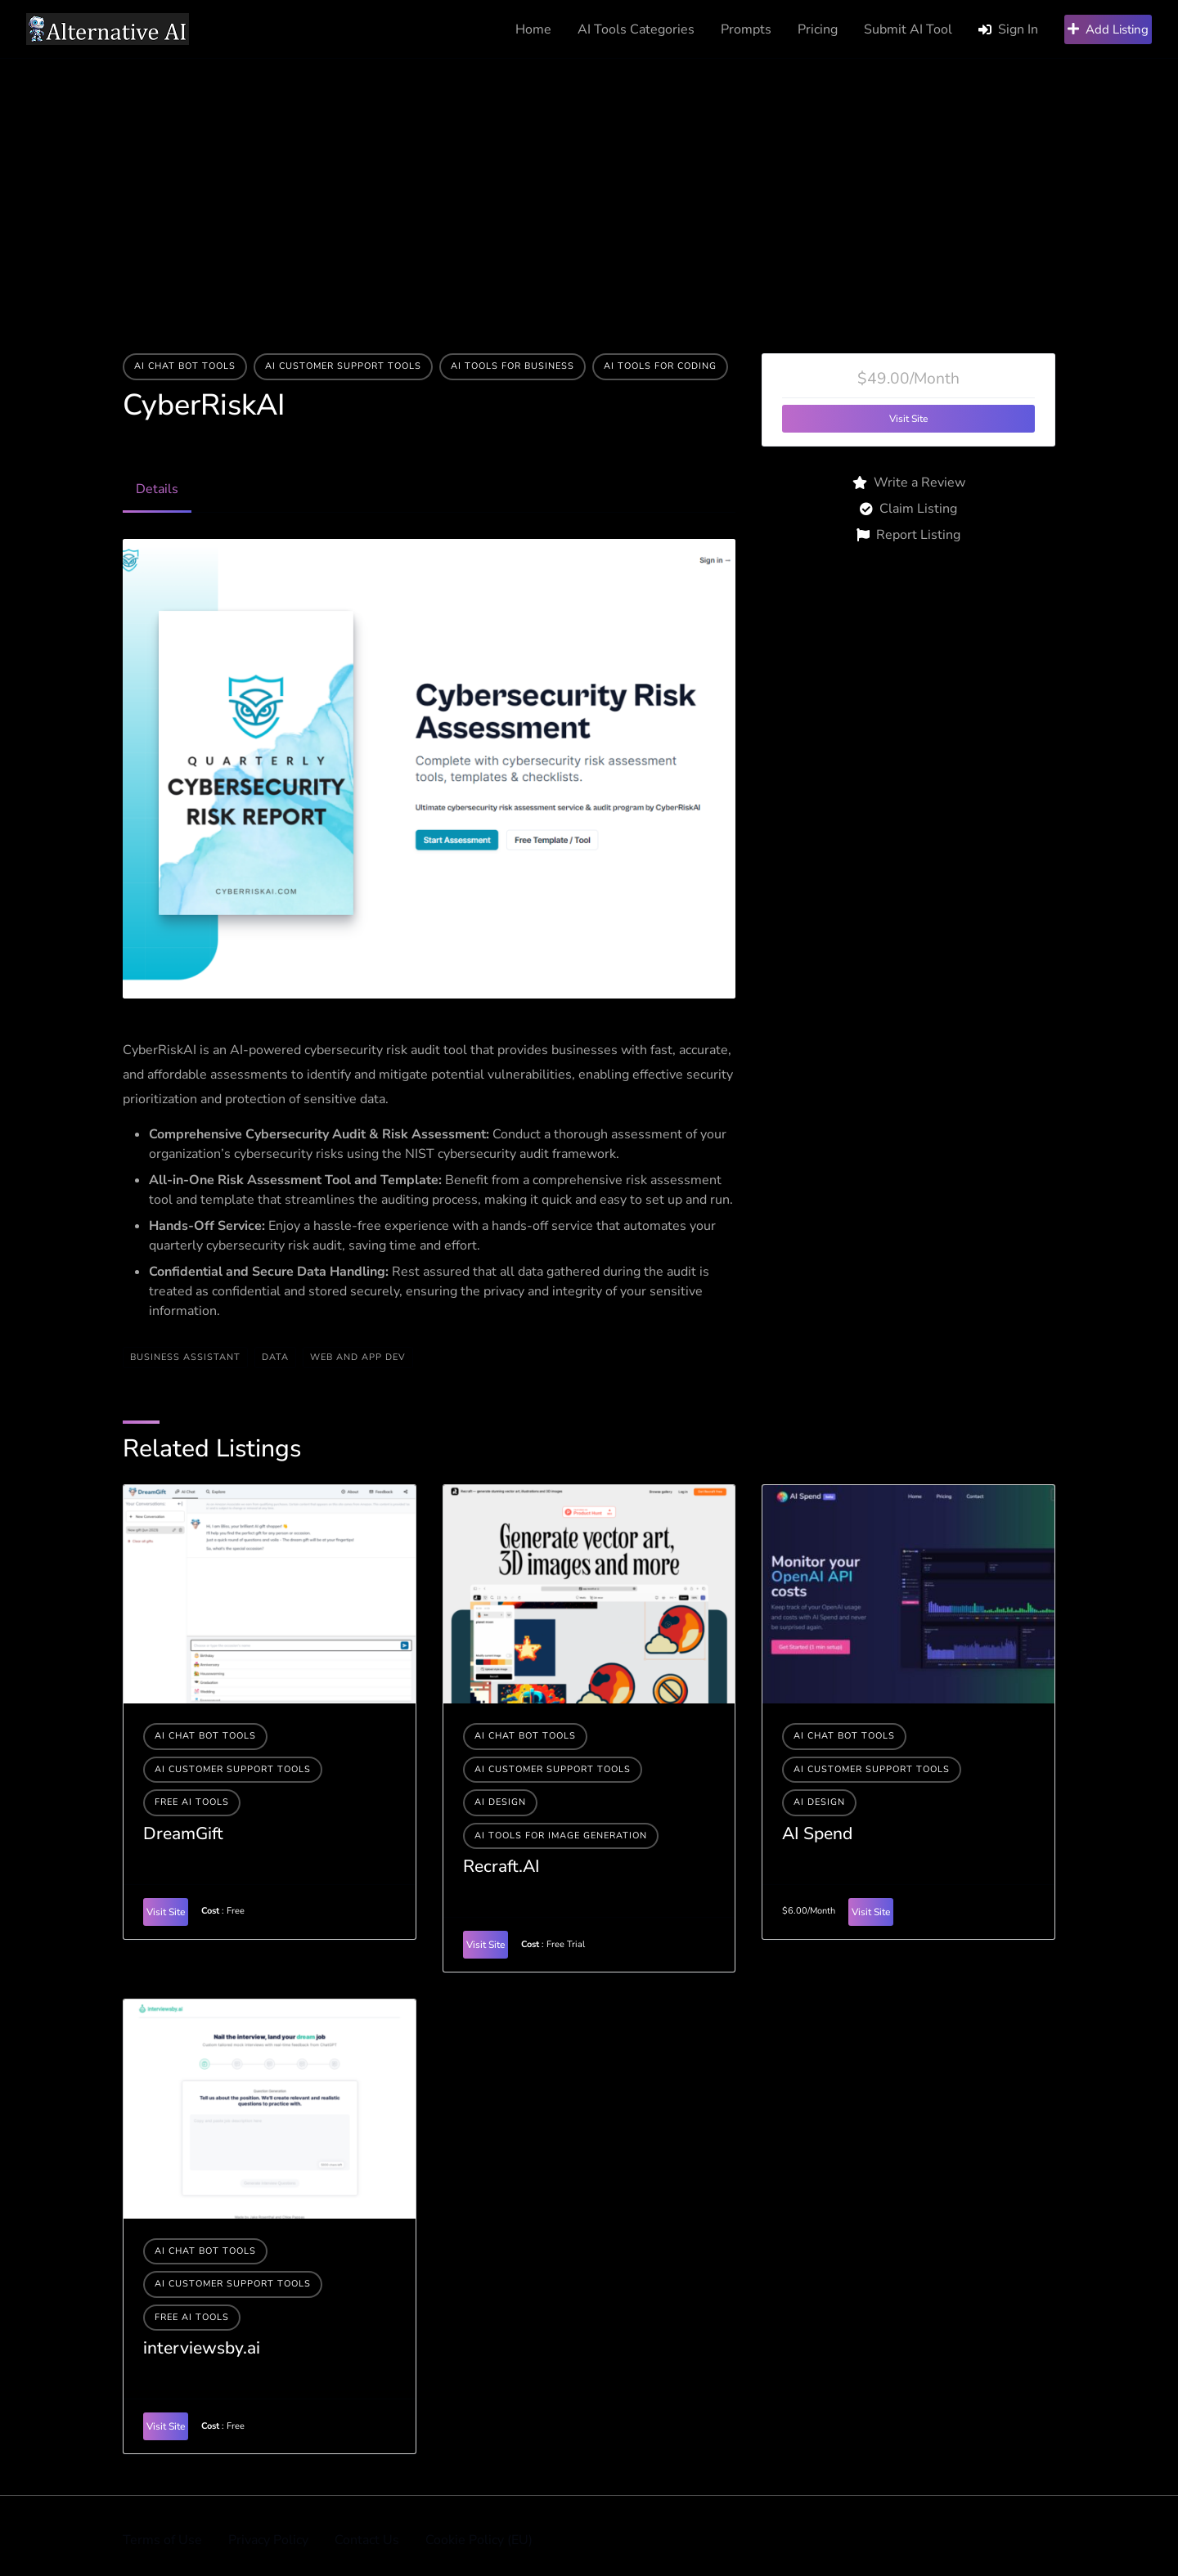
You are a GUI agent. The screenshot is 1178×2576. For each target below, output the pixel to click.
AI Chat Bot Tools (185, 366)
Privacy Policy (268, 2540)
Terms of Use (162, 2540)
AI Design (500, 1802)
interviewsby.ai (201, 2347)
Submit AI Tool (908, 29)
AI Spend (817, 1833)
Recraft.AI (501, 1866)
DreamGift (183, 1833)
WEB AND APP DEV (358, 1357)
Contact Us (367, 2540)
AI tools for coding (660, 366)
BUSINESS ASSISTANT (185, 1357)
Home (533, 29)
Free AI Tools (192, 1802)
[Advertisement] (589, 181)
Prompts (746, 29)
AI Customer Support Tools (343, 366)
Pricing (818, 29)
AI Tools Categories (636, 29)
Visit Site (908, 418)
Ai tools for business (512, 366)
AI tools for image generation (560, 1835)
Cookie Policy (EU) (479, 2540)
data (275, 1357)
